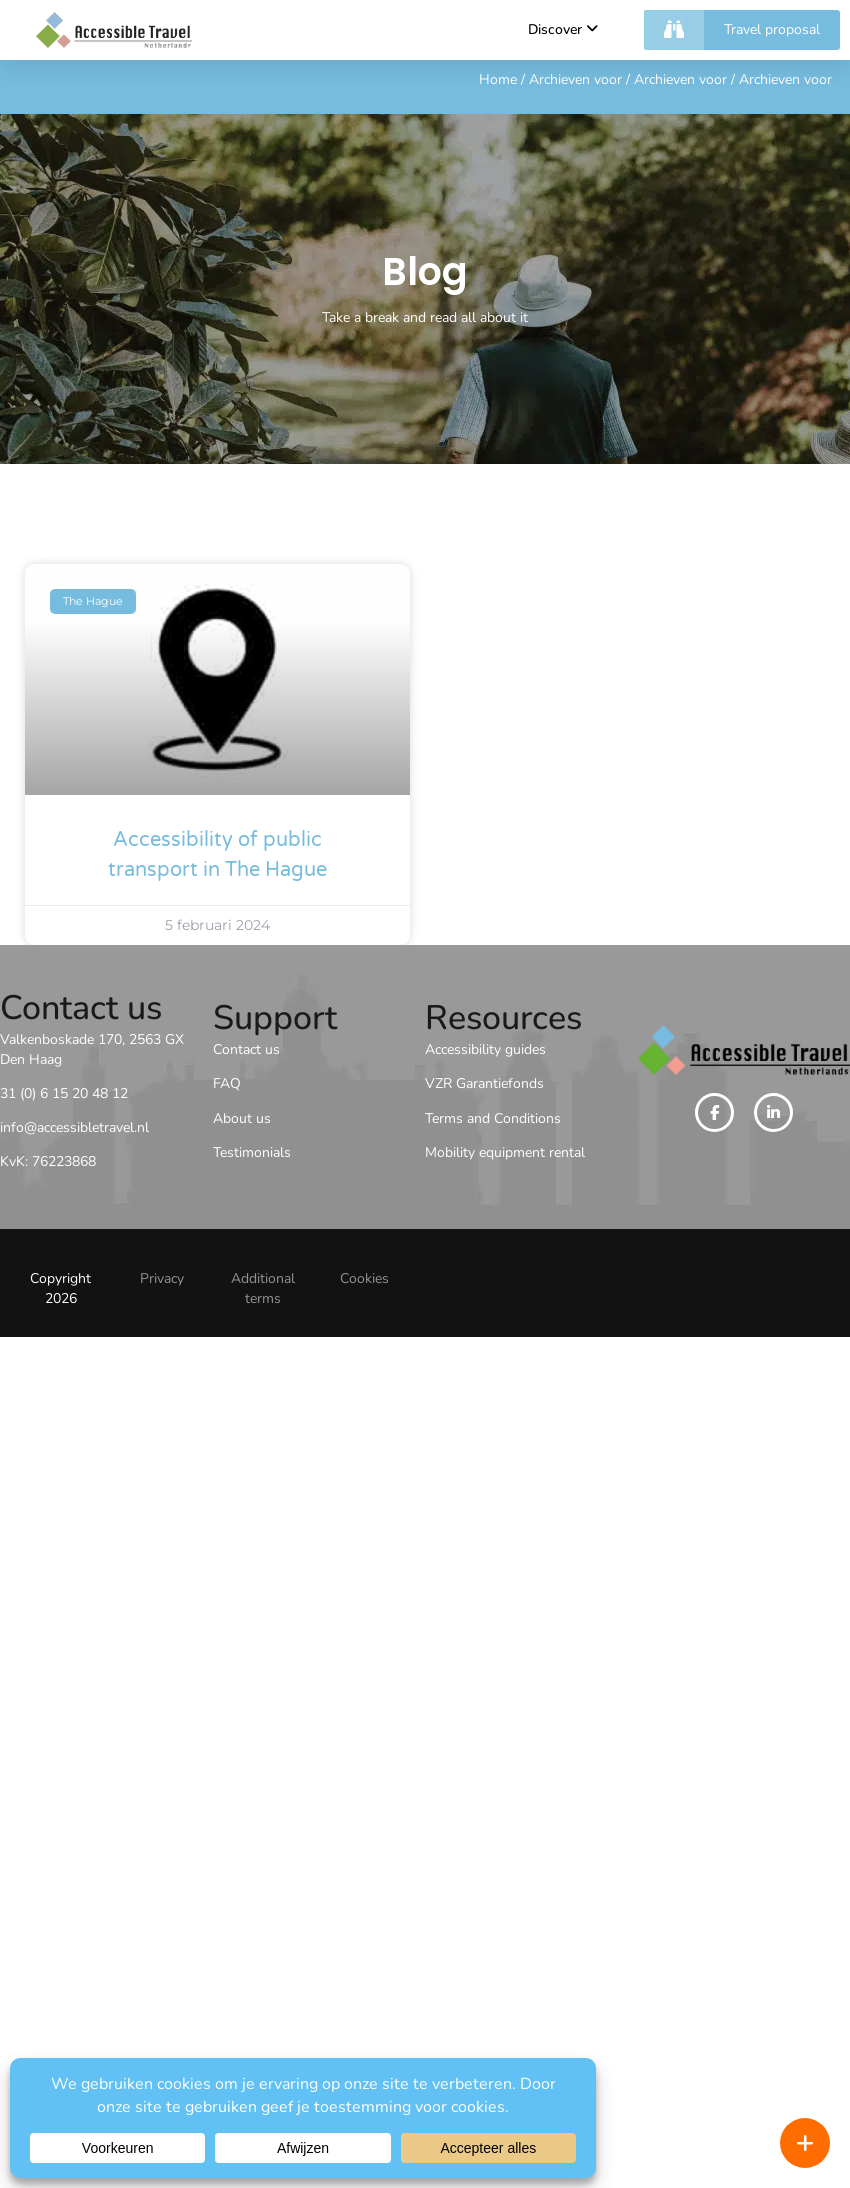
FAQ (227, 1083)
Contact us (246, 1049)
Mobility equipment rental (505, 1152)
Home (498, 79)
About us (242, 1118)
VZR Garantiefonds (484, 1083)
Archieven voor (575, 79)
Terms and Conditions (493, 1118)
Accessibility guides (485, 1049)
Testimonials (252, 1152)
